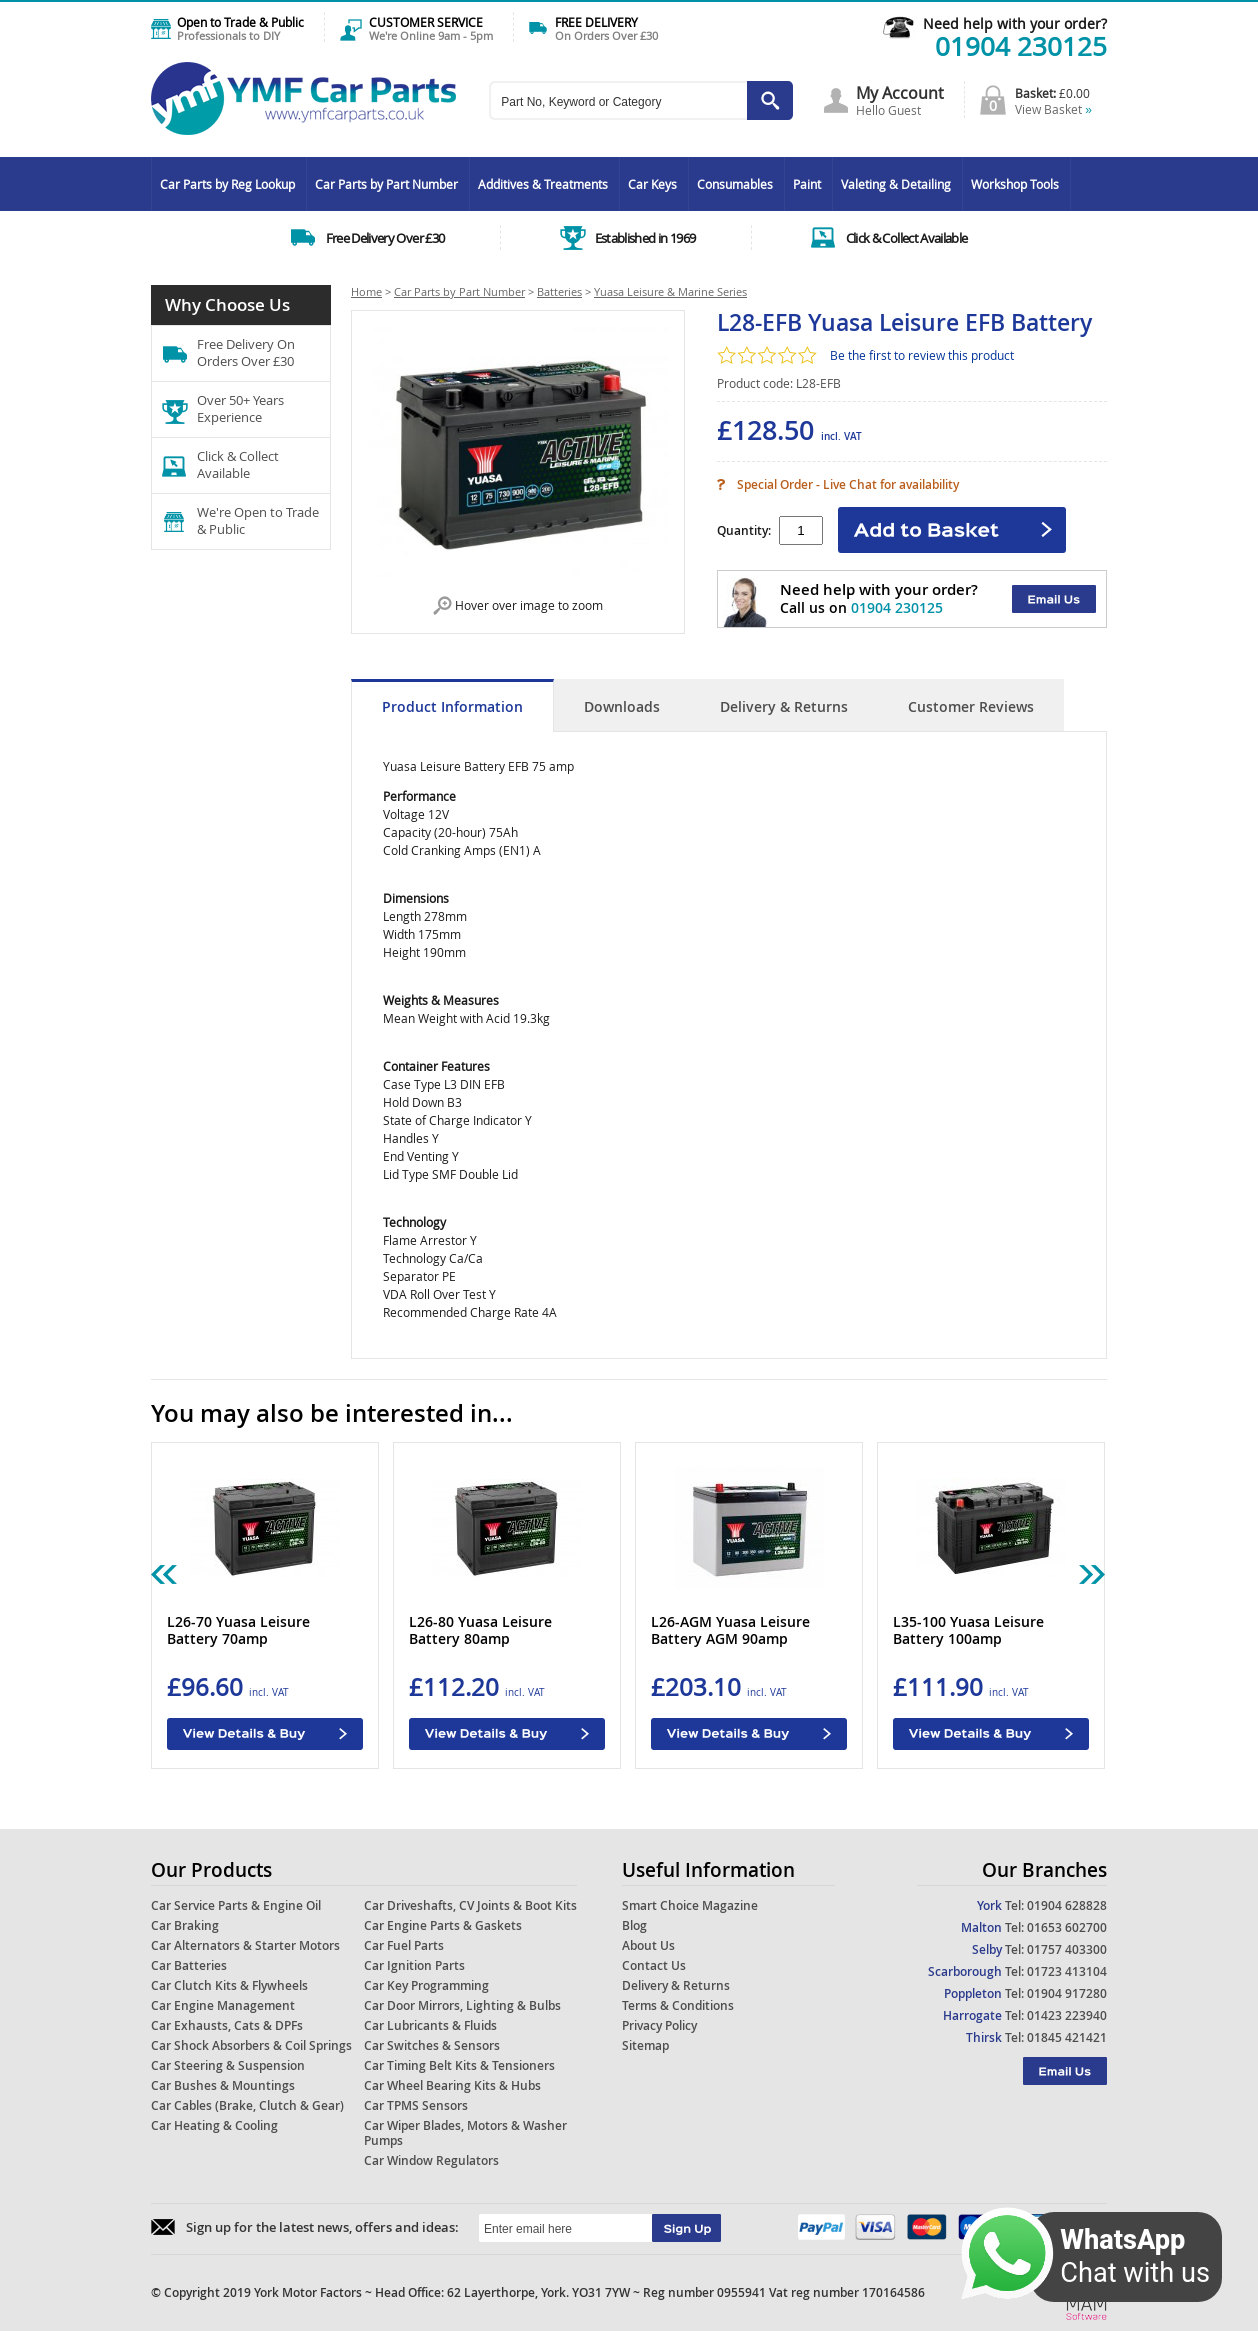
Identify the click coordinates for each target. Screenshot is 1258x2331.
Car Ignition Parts (414, 1965)
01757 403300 (1067, 1949)
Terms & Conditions (678, 2005)
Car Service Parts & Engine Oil (236, 1905)
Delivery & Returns (784, 706)
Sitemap (645, 2045)
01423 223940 (1067, 2015)
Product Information (452, 706)
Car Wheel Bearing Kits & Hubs (452, 2085)
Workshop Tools (1015, 184)
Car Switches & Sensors (432, 2045)
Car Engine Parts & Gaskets (443, 1925)
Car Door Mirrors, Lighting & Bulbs (462, 2005)
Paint (807, 184)
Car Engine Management (223, 2005)
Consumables (735, 184)
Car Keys (652, 184)
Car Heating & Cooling (214, 2125)
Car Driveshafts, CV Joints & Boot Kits (470, 1905)
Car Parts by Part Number (386, 184)
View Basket (1053, 109)
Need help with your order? (1015, 23)
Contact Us (654, 1965)
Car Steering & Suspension (228, 2065)
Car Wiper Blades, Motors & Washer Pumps (465, 2133)
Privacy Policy (659, 2025)
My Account (900, 93)
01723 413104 (1067, 1971)
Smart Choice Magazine (690, 1905)
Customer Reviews (971, 706)
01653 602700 (1067, 1927)
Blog (634, 1925)
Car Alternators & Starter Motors (245, 1945)
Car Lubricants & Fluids (430, 2025)
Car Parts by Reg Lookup (227, 184)
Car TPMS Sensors (416, 2105)
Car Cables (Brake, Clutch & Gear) (247, 2105)
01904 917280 (1067, 1993)
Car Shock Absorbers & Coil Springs (251, 2045)
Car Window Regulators (431, 2160)
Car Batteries (189, 1965)
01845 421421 (1067, 2037)
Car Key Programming (426, 1985)
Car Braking (185, 1925)
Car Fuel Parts (404, 1945)
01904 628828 (1067, 1905)
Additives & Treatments (543, 184)
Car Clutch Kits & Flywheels (229, 1985)
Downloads (622, 706)
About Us (648, 1945)
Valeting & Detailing (896, 184)
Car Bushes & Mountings (223, 2085)
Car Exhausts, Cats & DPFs (227, 2025)
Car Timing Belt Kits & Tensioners (459, 2065)
